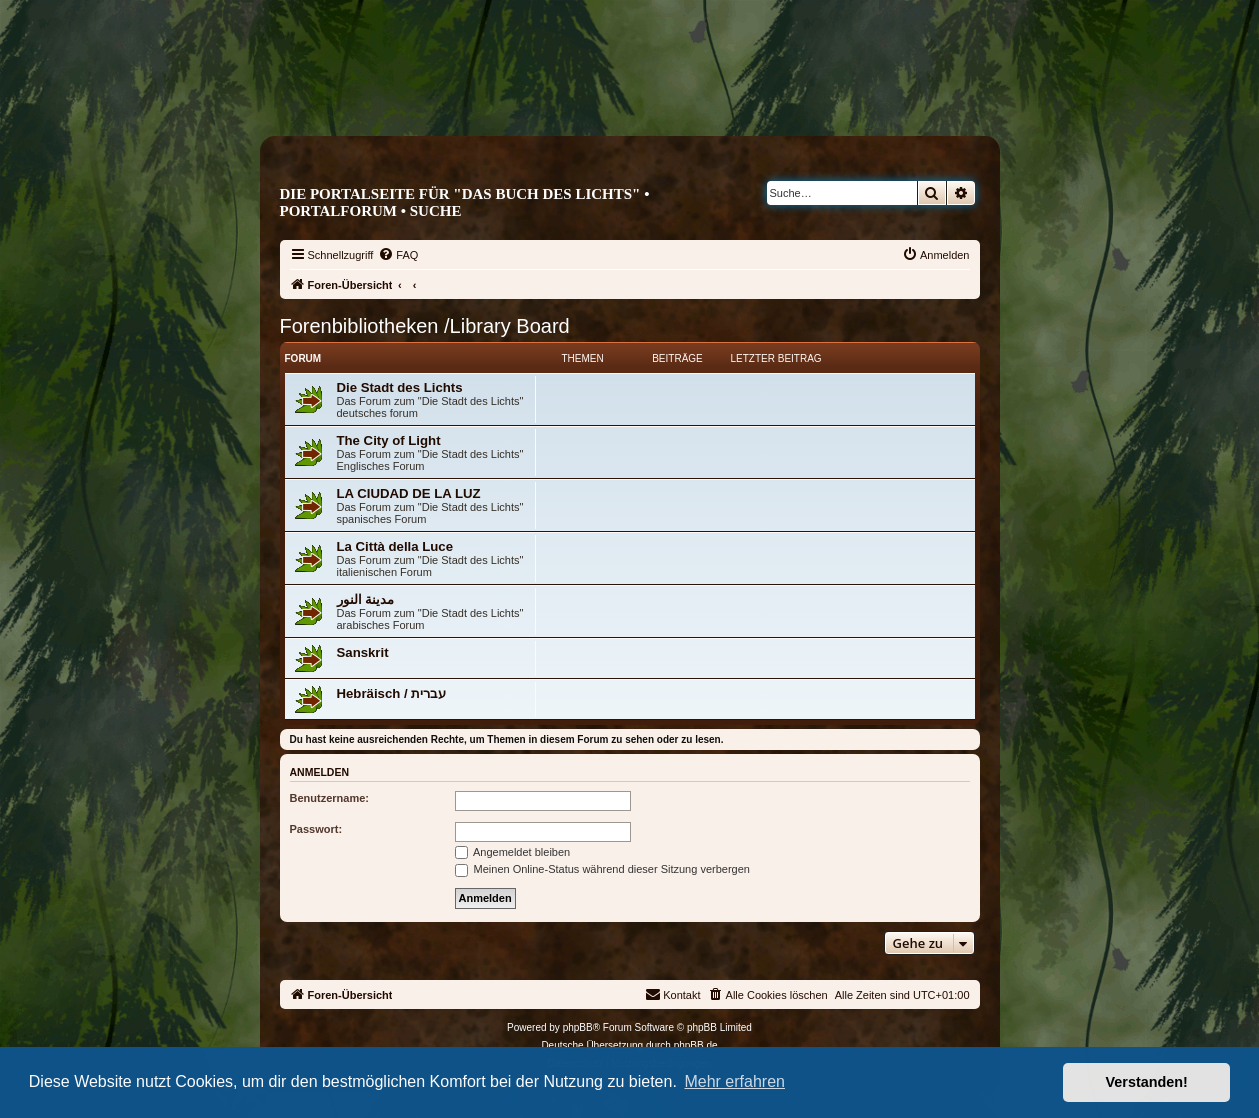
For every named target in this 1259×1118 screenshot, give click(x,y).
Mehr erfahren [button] (734, 1081)
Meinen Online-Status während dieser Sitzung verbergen (602, 869)
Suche (436, 211)
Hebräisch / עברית (392, 693)
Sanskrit (363, 652)
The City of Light (389, 440)
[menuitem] (398, 255)
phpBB (578, 1027)
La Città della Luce (395, 546)
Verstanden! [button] (1147, 1082)
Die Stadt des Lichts (400, 387)
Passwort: (316, 829)
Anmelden (320, 772)
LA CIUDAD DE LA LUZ (409, 493)
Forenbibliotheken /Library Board (425, 326)
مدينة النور (366, 599)
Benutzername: (329, 798)
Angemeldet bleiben (513, 852)
